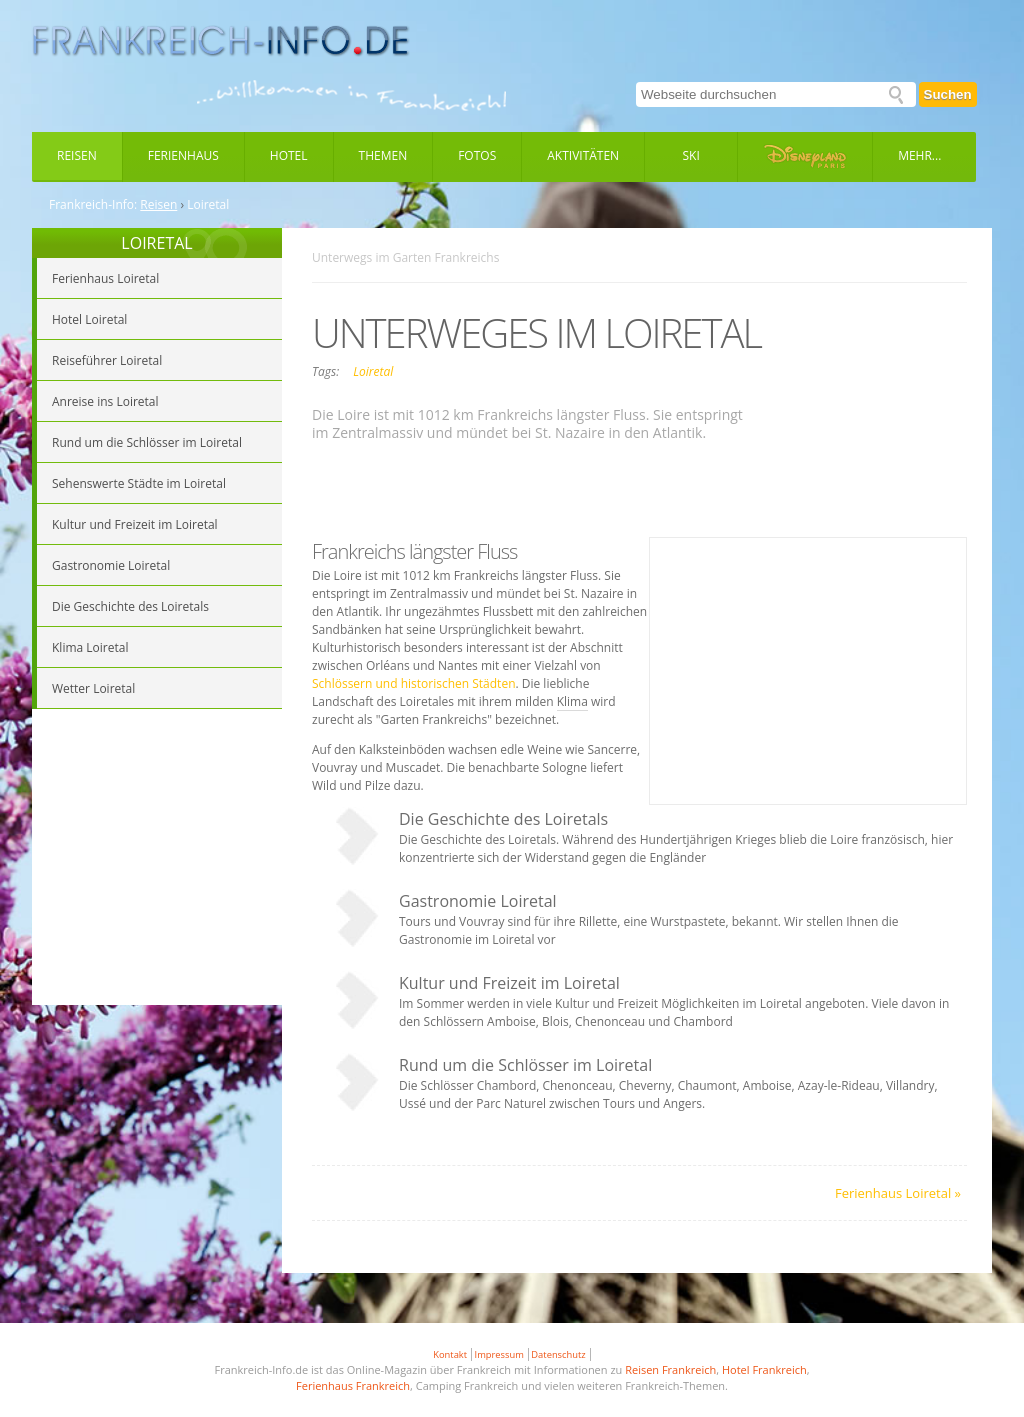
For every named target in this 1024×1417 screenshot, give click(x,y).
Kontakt (450, 1354)
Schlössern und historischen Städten (414, 683)
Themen (383, 155)
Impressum (499, 1354)
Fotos (477, 155)
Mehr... (919, 155)
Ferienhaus (183, 155)
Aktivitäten (583, 155)
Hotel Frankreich (764, 1369)
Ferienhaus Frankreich (353, 1385)
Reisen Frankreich (670, 1369)
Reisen (77, 155)
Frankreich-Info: (93, 205)
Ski (691, 155)
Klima (572, 701)
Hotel (289, 155)
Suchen (948, 94)
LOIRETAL (156, 243)
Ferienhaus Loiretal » (898, 1193)
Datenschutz (558, 1354)
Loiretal (373, 371)
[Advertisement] (157, 860)
